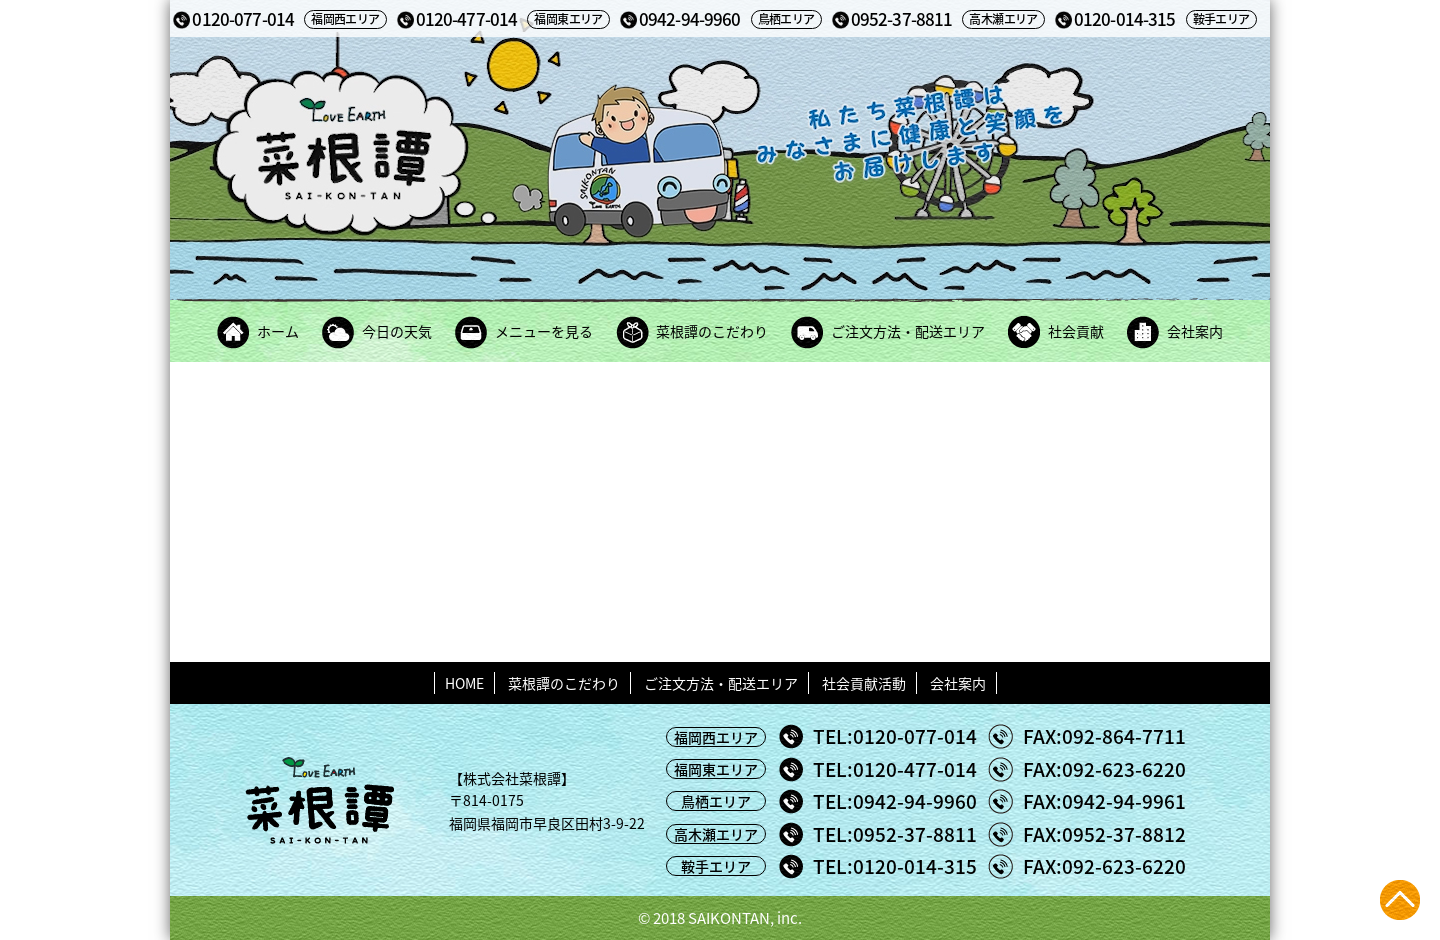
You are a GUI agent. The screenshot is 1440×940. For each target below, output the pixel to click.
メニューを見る (544, 331)
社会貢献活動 (864, 683)
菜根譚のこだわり (712, 331)
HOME (464, 683)
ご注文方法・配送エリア (908, 331)
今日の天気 (397, 331)
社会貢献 (1076, 331)
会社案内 (1195, 331)
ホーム (278, 331)
